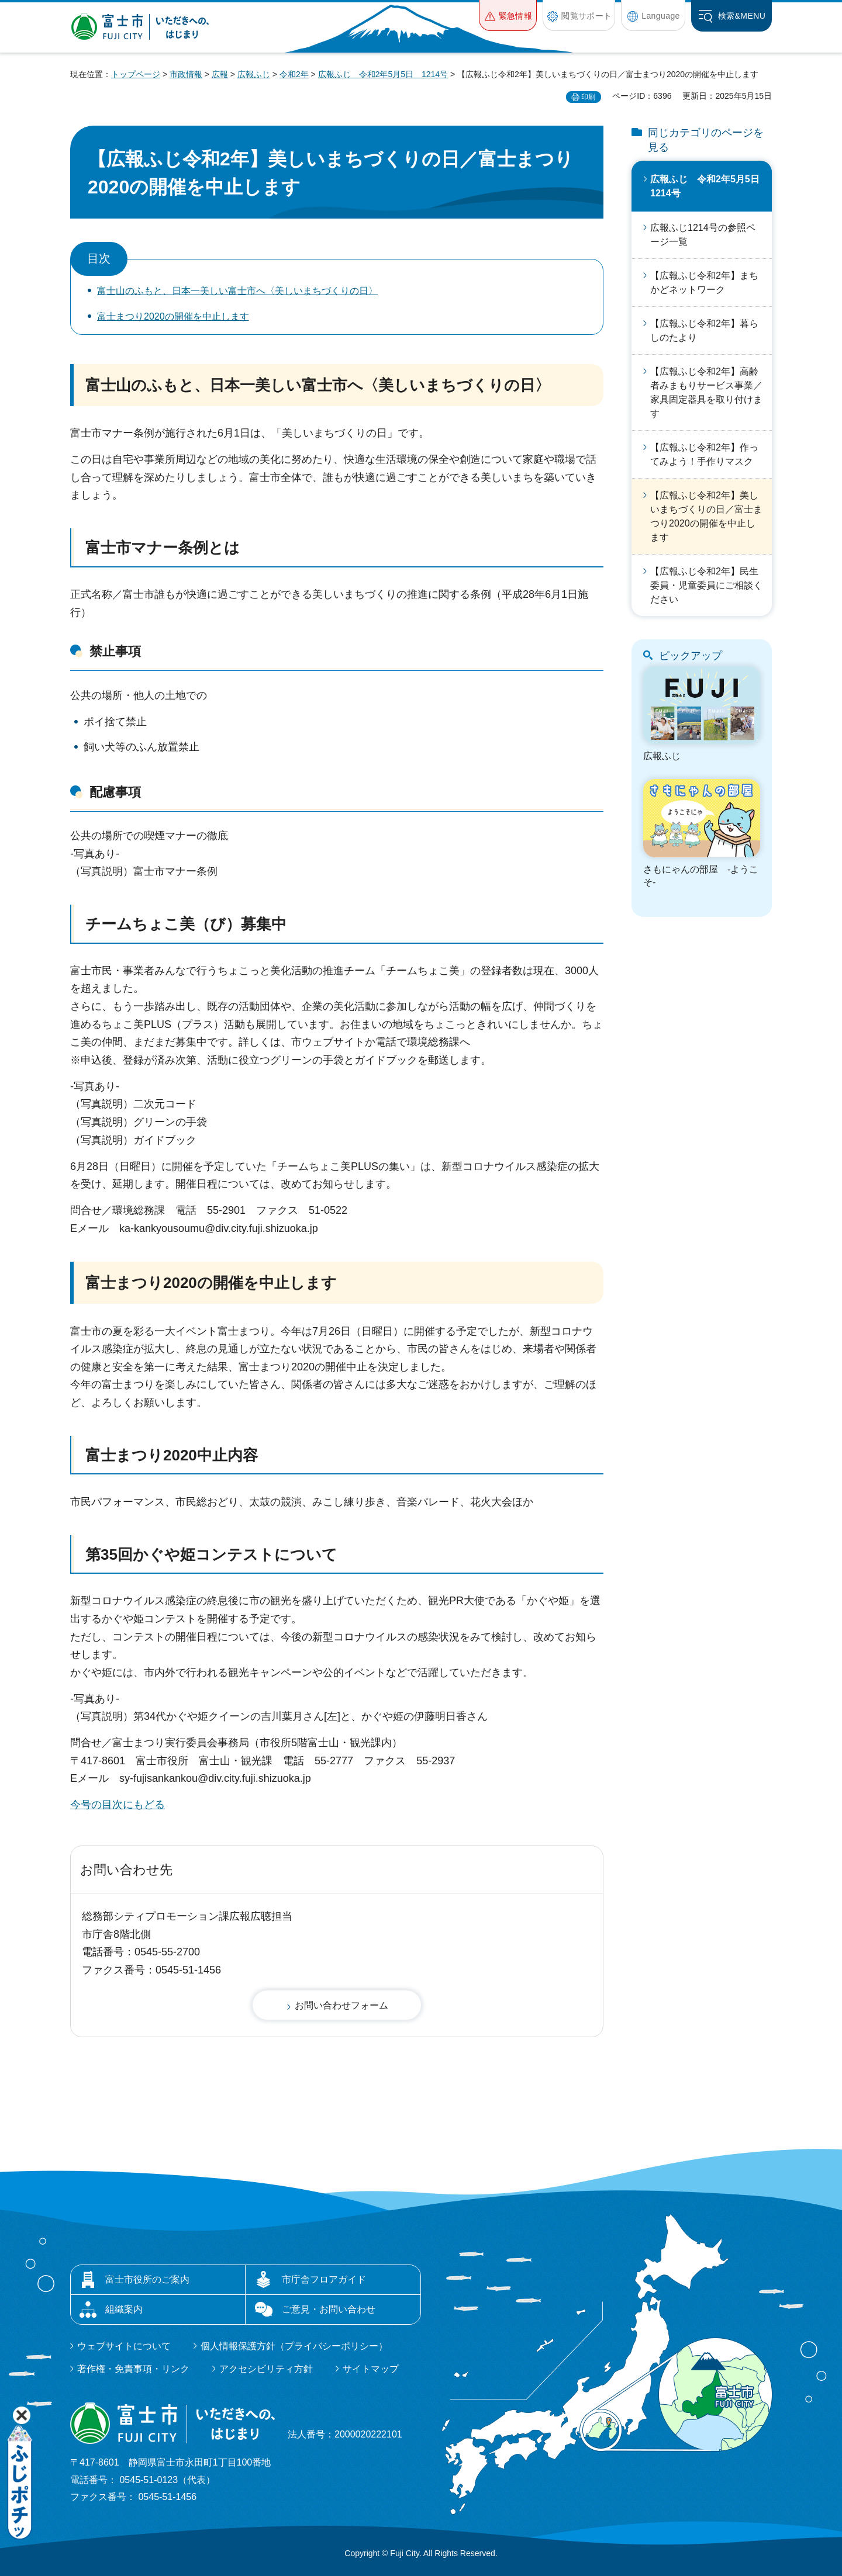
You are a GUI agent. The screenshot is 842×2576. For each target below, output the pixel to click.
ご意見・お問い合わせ (328, 2309)
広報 (220, 74)
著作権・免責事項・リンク (133, 2369)
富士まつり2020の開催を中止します (173, 316)
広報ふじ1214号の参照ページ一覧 (702, 235)
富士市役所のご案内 (147, 2279)
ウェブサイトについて (124, 2346)
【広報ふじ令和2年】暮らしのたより (704, 330)
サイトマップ (371, 2369)
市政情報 (186, 74)
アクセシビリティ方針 (266, 2369)
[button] (508, 15)
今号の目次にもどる (117, 1804)
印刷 (588, 97)
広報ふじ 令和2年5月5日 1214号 (383, 74)
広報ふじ (253, 74)
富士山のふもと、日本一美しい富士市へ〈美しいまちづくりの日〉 (237, 291)
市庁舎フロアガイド (324, 2279)
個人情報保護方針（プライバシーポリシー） (294, 2346)
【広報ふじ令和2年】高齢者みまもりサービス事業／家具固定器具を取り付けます (706, 392)
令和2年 (294, 74)
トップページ (135, 74)
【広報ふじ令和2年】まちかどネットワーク (704, 283)
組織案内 (124, 2309)
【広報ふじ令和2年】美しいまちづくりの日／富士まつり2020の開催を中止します (706, 516)
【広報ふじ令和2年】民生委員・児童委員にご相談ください (706, 585)
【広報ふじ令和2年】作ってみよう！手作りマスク (704, 454)
